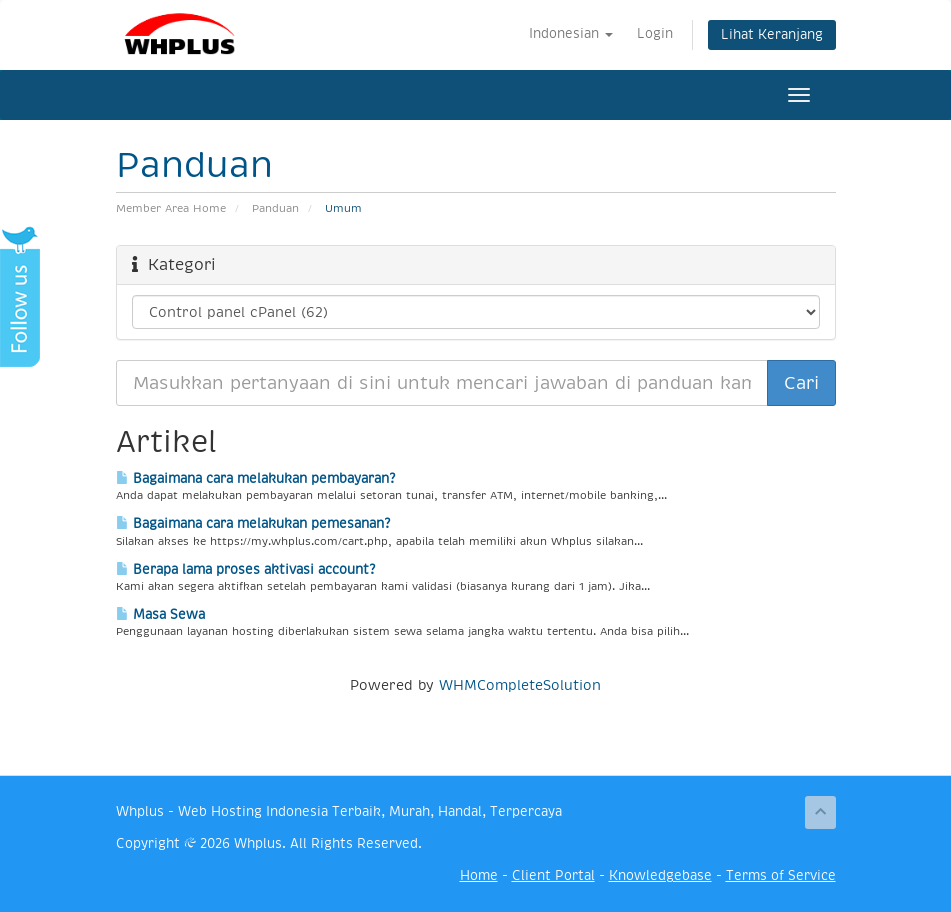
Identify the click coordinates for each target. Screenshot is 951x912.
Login (655, 33)
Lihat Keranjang (772, 34)
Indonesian (571, 33)
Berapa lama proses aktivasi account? (245, 569)
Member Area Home (171, 208)
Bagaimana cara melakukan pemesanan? (253, 523)
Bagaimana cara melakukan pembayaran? (255, 478)
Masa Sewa (160, 614)
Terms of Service (781, 875)
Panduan (275, 208)
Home (479, 875)
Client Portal (553, 875)
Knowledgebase (660, 875)
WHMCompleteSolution (520, 685)
